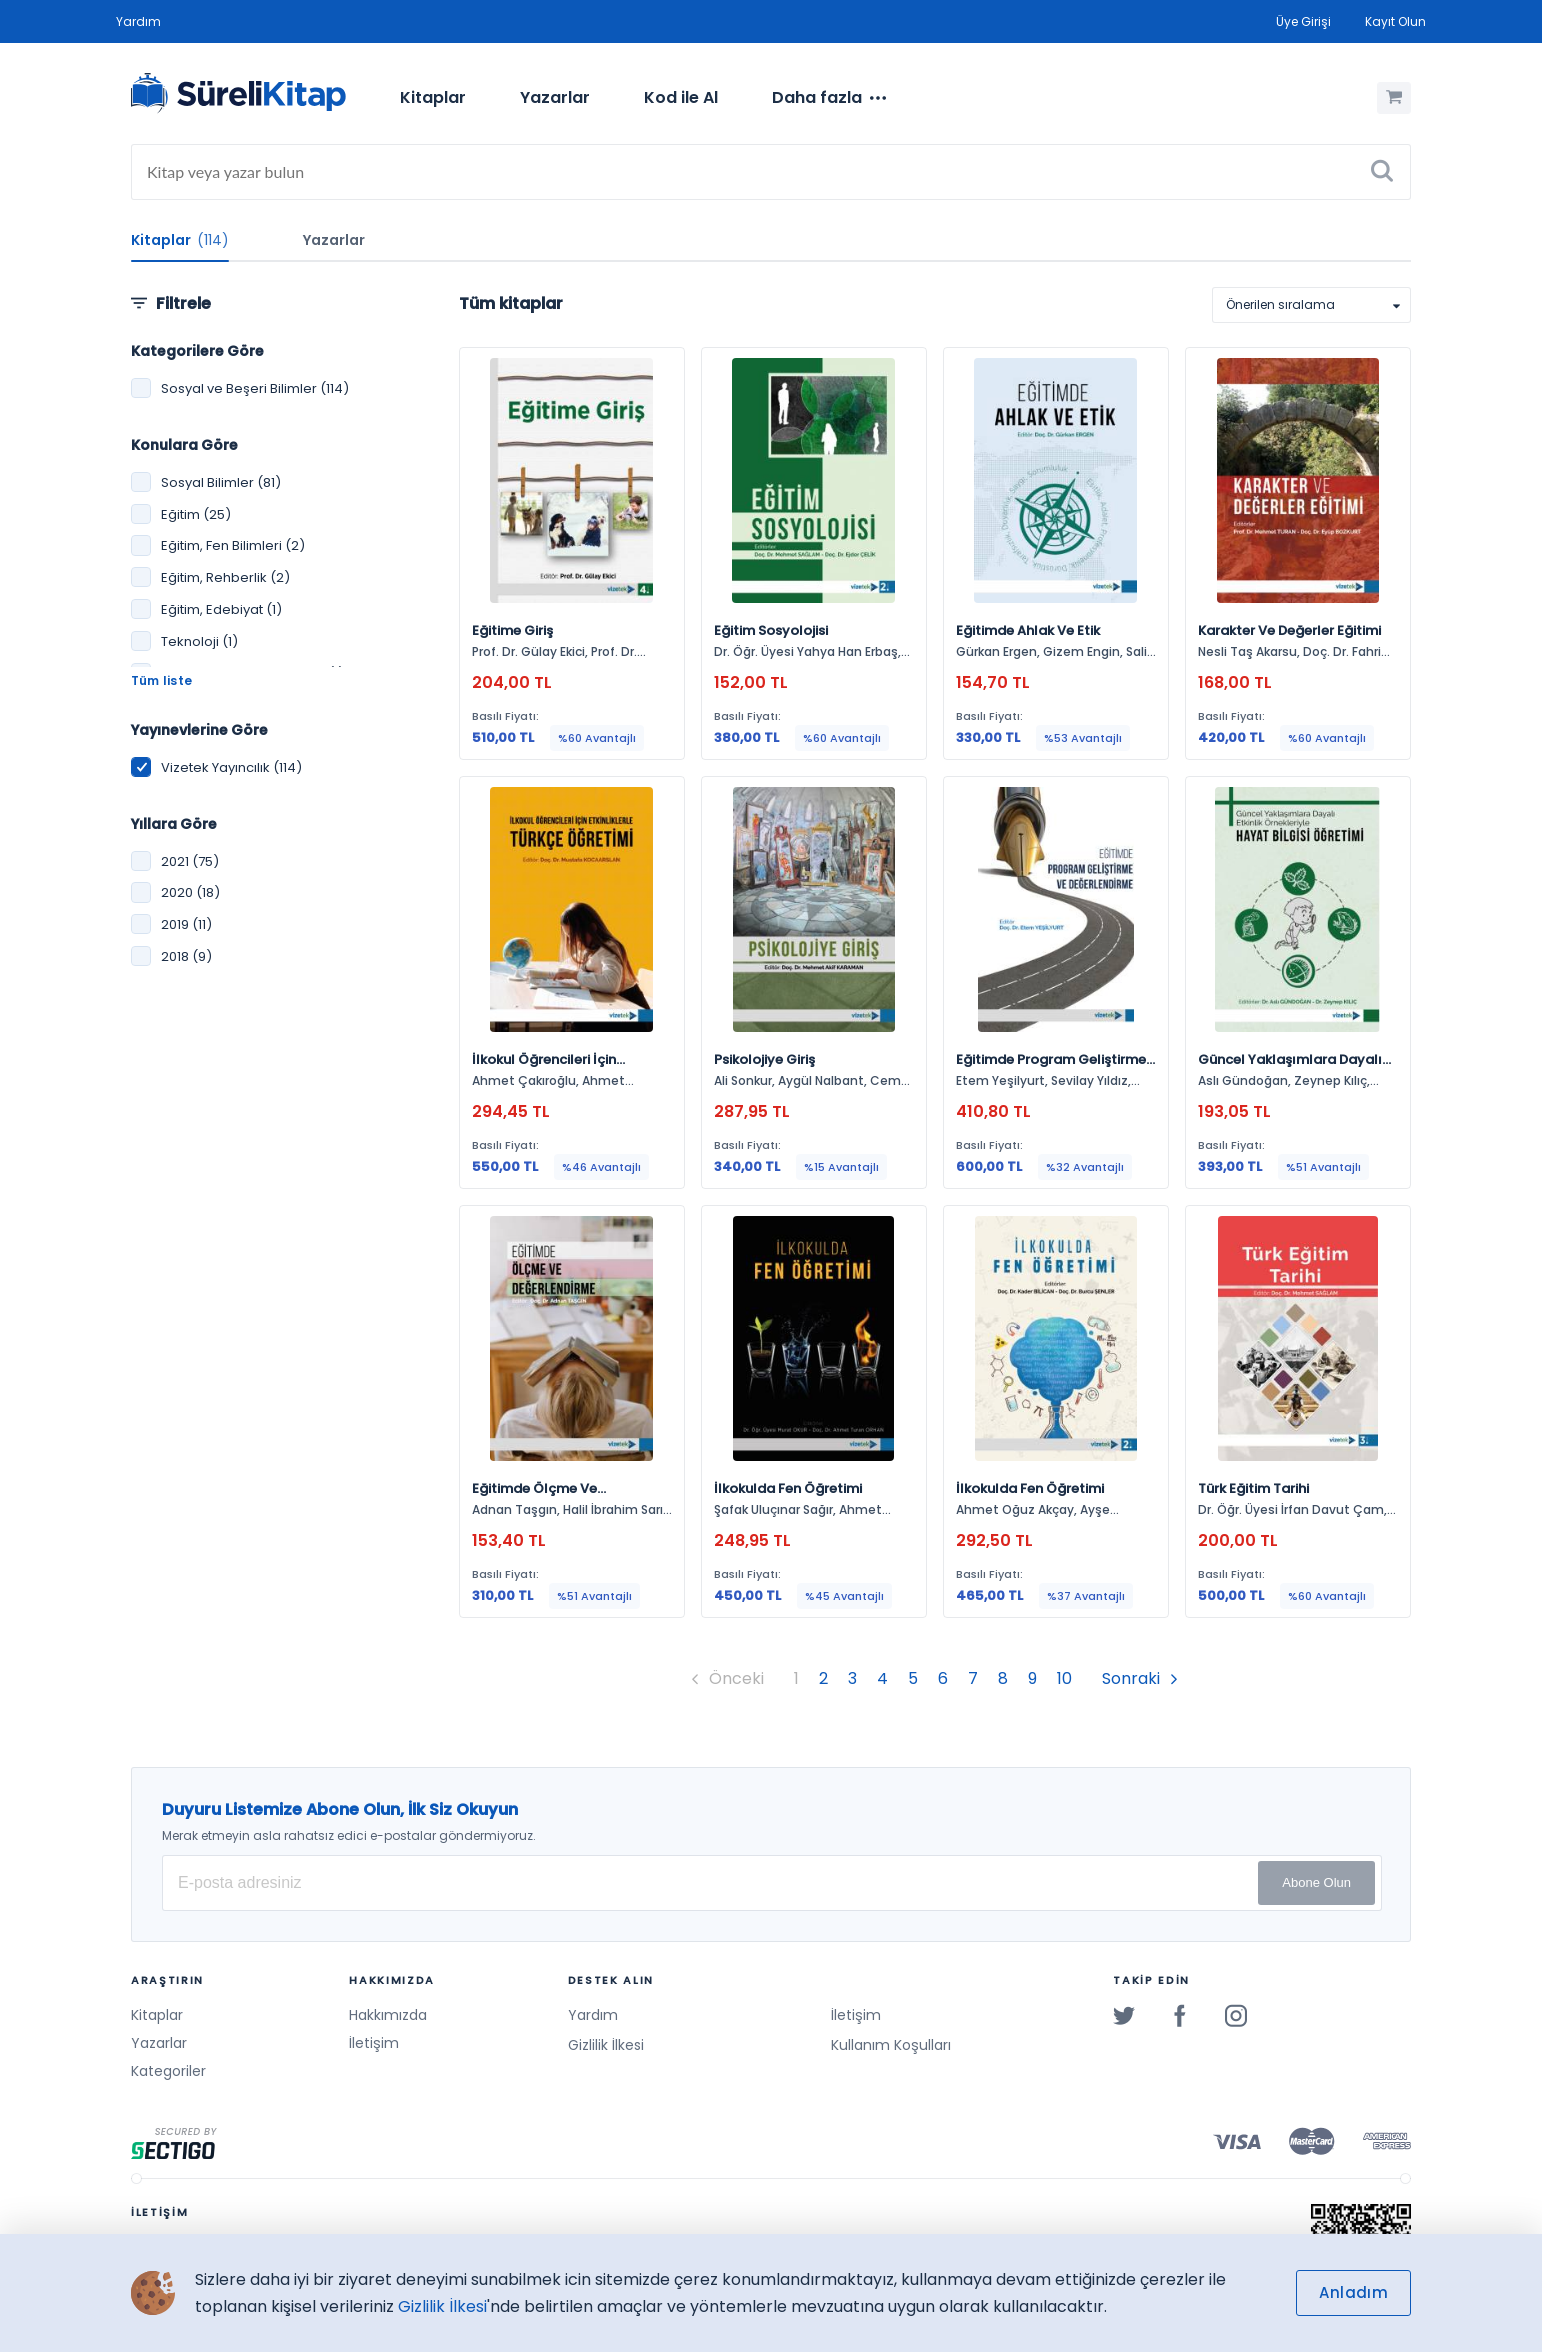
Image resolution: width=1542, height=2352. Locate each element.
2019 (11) (186, 924)
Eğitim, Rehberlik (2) (225, 577)
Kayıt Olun (1395, 21)
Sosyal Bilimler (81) (221, 482)
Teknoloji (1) (199, 641)
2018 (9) (186, 956)
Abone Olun (1316, 1882)
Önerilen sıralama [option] (1280, 304)
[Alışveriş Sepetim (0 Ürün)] (1394, 98)
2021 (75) (190, 861)
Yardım (138, 21)
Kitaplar (433, 97)
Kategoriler (168, 2071)
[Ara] (1382, 172)
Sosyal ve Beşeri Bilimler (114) (255, 388)
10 (1064, 1678)
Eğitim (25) (196, 514)
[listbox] (1311, 305)
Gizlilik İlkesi (606, 2045)
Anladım (1353, 2292)
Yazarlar (555, 97)
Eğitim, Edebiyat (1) (221, 609)
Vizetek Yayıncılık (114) (231, 767)
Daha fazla (829, 98)
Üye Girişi (1303, 21)
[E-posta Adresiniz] (772, 1883)
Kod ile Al (681, 97)
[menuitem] (433, 98)
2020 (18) (190, 892)
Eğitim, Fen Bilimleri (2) (233, 545)
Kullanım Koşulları (891, 2045)
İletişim (374, 2043)
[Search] (771, 172)
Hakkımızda (388, 2015)
